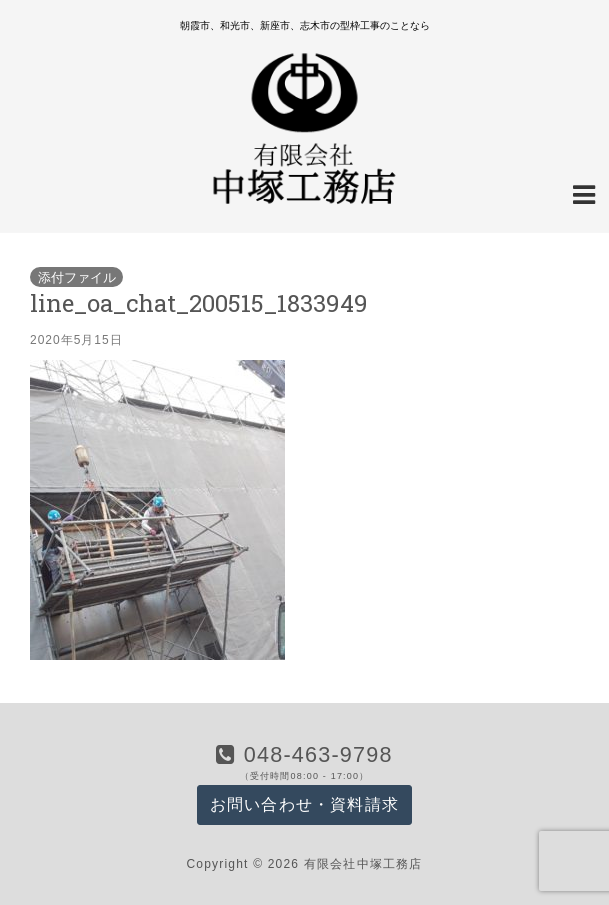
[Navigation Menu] (584, 193)
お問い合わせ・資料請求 (304, 804)
